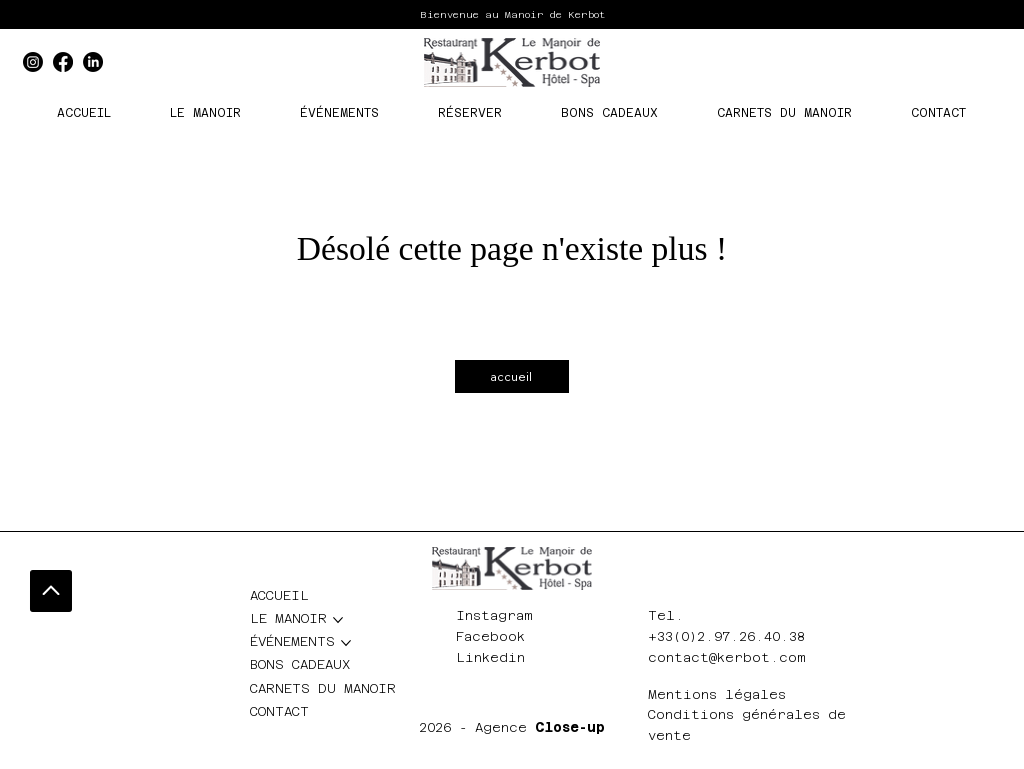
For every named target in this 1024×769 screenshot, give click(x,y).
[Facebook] (63, 62)
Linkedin (490, 657)
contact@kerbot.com (727, 657)
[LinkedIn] (93, 62)
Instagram (494, 615)
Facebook (490, 636)
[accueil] (512, 376)
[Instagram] (33, 62)
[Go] (51, 591)
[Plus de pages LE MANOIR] (338, 620)
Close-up (570, 727)
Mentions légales (717, 694)
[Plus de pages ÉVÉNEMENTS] (346, 643)
